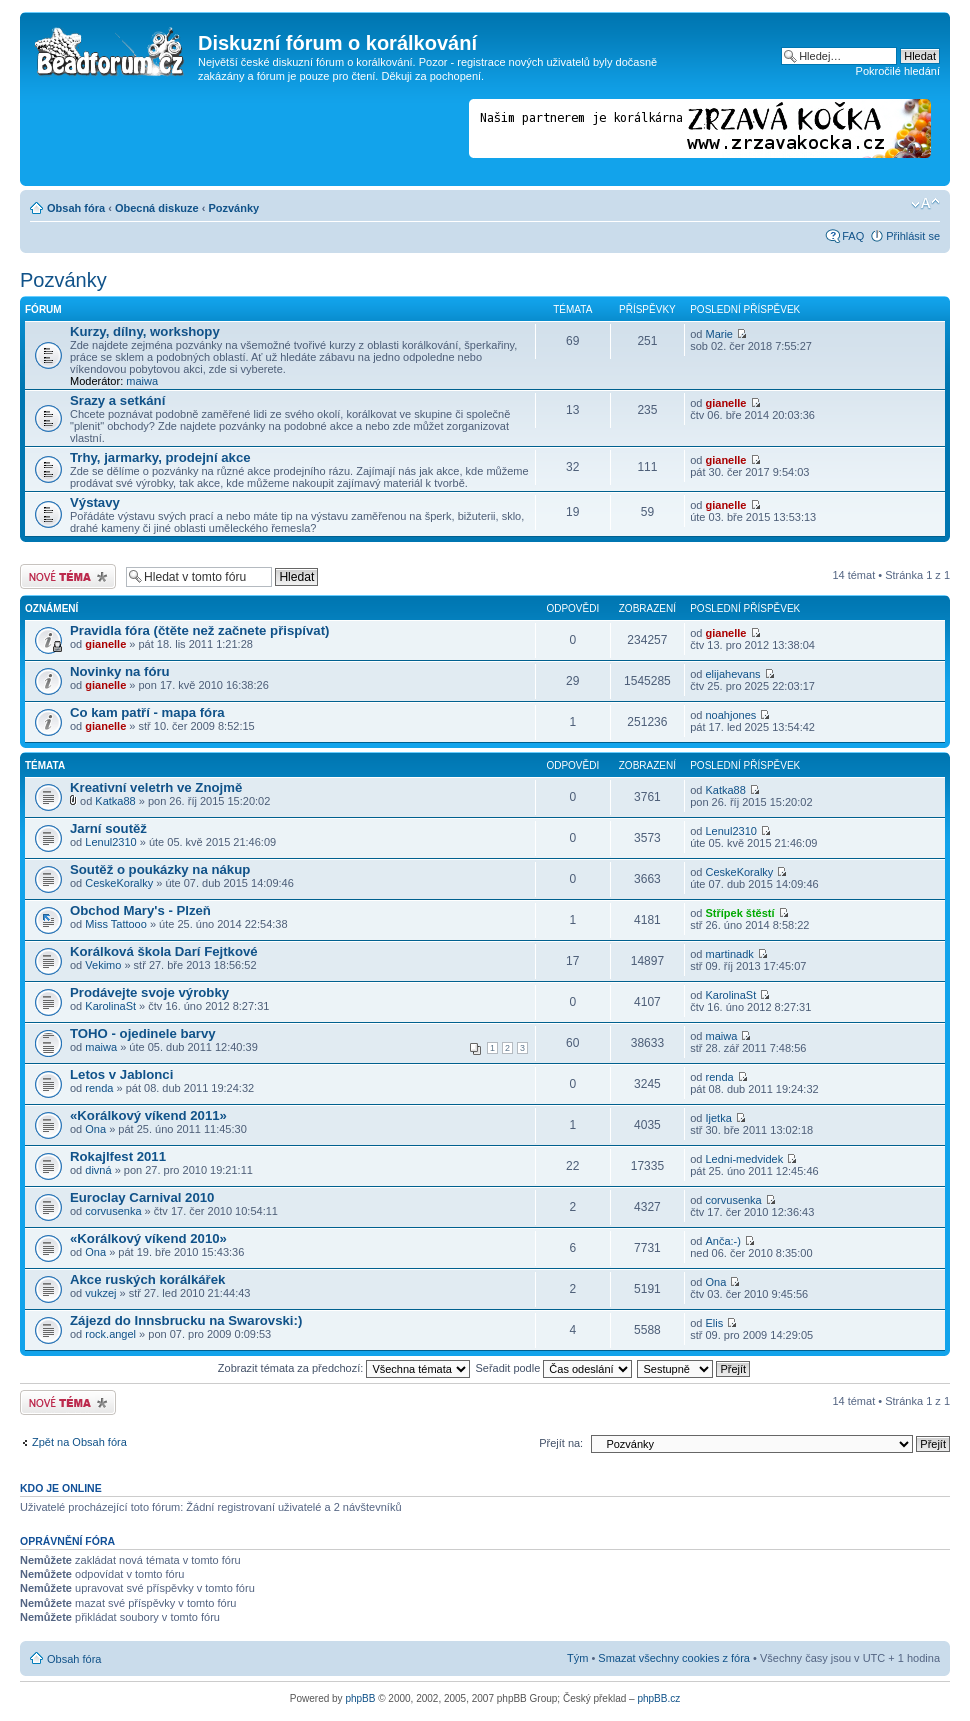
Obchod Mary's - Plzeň (140, 910)
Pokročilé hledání (898, 71)
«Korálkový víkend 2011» (148, 1115)
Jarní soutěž (108, 828)
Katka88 (115, 801)
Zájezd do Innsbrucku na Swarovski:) (186, 1320)
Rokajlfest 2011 (118, 1156)
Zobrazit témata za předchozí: (344, 1368)
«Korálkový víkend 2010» (148, 1238)
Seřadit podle (553, 1368)
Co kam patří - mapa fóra (147, 712)
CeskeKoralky (119, 883)
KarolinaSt (110, 1006)
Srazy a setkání (117, 400)
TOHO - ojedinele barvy (143, 1033)
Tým (577, 1658)
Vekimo (103, 965)
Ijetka (718, 1118)
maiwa (142, 381)
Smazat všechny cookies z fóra (674, 1658)
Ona (95, 1129)
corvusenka (113, 1211)
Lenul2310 (110, 842)
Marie (719, 334)
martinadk (729, 954)
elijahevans (732, 674)
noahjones (730, 715)
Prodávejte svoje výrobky (149, 992)
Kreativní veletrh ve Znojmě (156, 787)
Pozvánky (233, 208)
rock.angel (110, 1334)
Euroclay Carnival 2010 (142, 1197)
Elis (714, 1323)
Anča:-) (722, 1241)
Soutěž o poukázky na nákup (160, 869)
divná (98, 1170)
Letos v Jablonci (121, 1074)
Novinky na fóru (120, 671)
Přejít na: (561, 1443)
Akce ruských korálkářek (147, 1279)
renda (99, 1088)
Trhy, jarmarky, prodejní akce (160, 457)
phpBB (360, 1698)
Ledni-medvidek (744, 1159)
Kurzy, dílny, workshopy (145, 331)
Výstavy (95, 502)
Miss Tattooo (116, 924)
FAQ (853, 236)
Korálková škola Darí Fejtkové (164, 951)
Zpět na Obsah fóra (79, 1442)
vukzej (100, 1293)
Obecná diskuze (157, 208)
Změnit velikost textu (925, 204)
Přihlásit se (913, 236)
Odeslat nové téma (68, 576)
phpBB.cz (658, 1698)
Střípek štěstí (739, 913)
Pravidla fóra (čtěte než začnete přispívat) (199, 630)
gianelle (725, 403)
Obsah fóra (76, 208)
